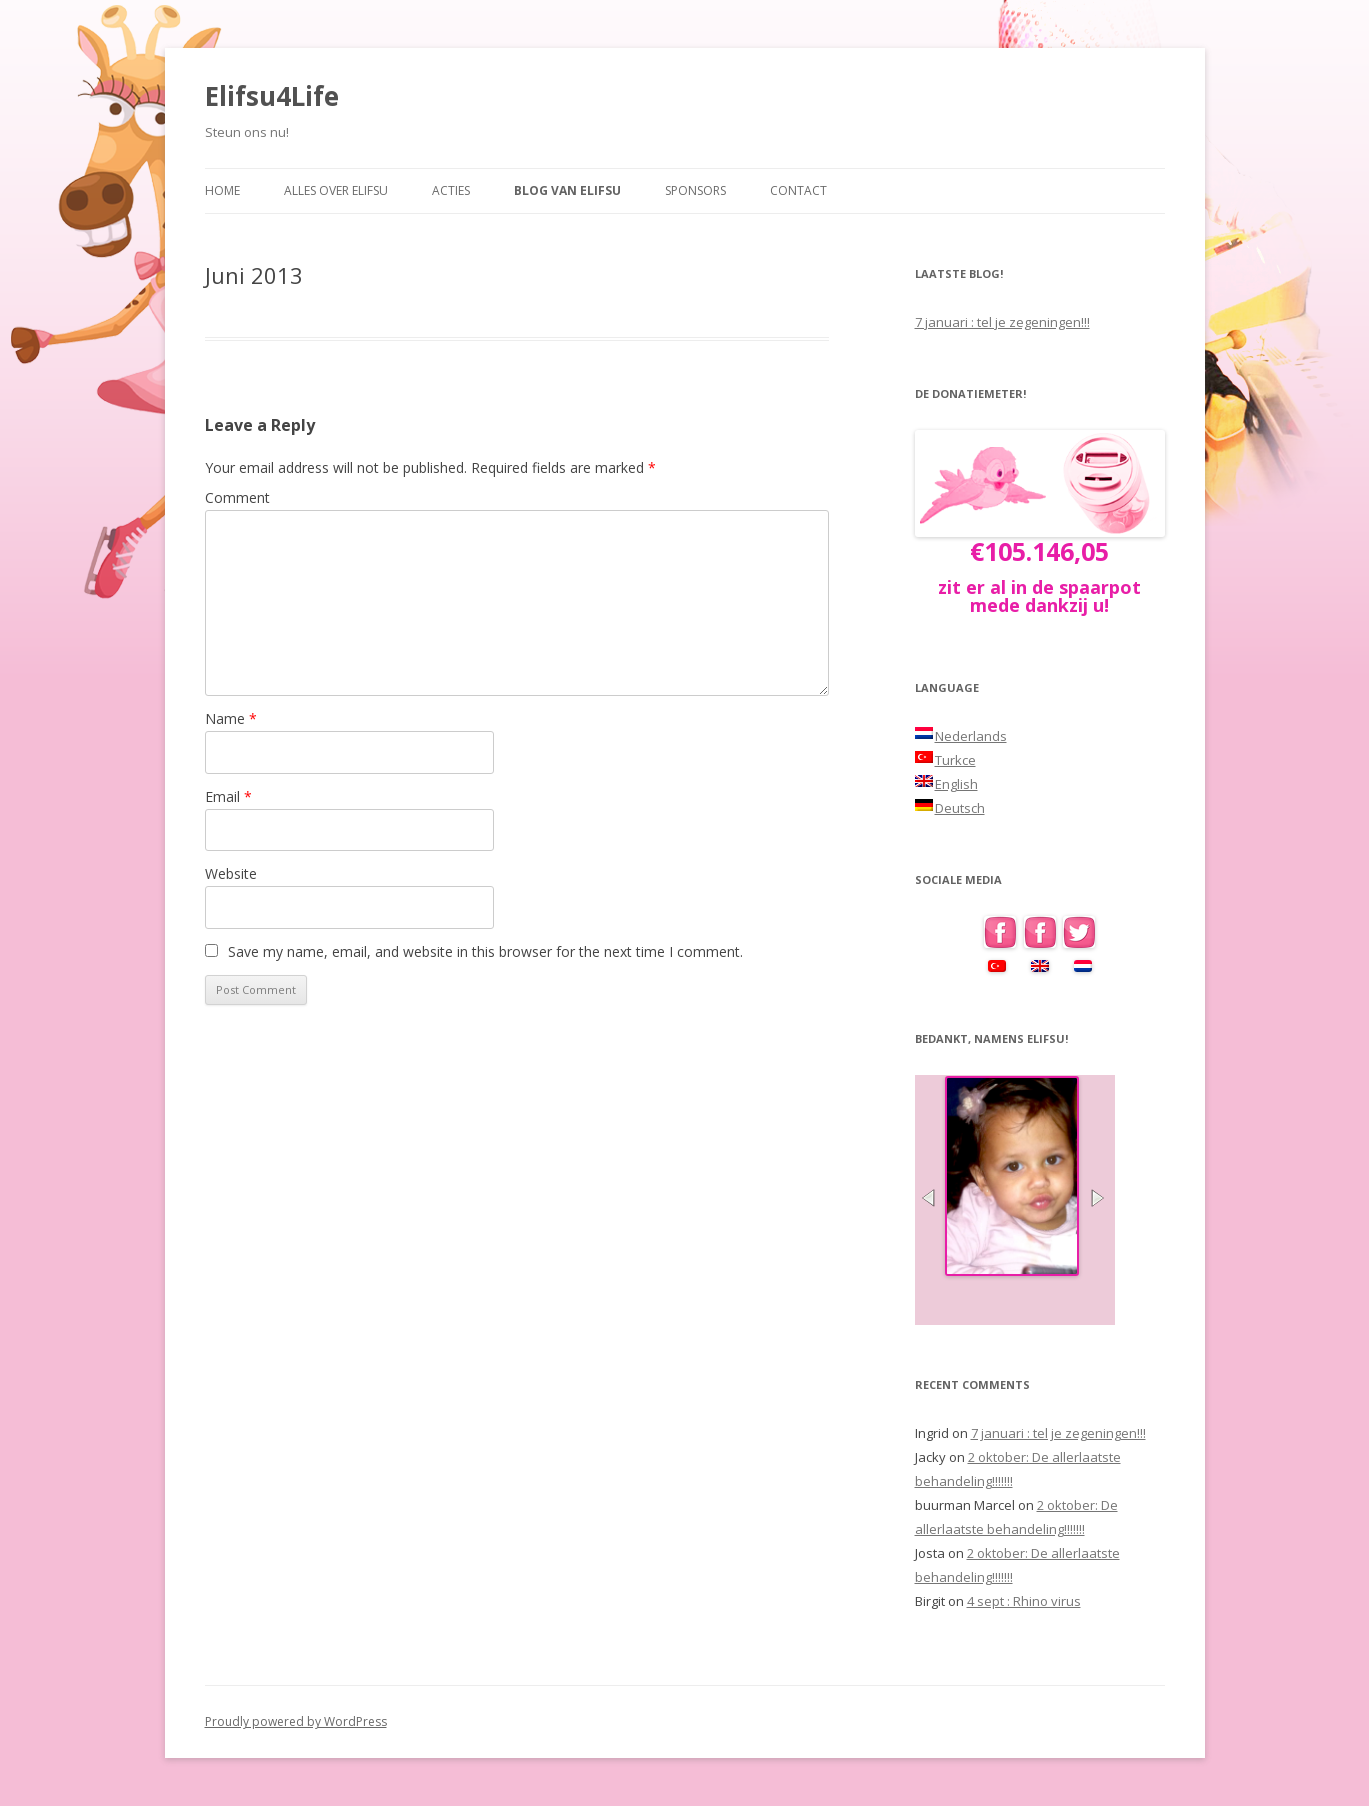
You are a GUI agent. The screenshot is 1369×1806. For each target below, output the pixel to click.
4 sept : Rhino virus (1024, 1601)
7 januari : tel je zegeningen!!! (1002, 322)
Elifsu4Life (272, 96)
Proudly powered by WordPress (296, 1721)
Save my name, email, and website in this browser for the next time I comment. (485, 951)
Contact (798, 190)
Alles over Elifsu (336, 190)
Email (228, 796)
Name (231, 718)
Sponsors (695, 190)
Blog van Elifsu (567, 190)
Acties (451, 190)
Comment (237, 497)
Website (231, 873)
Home (222, 190)
